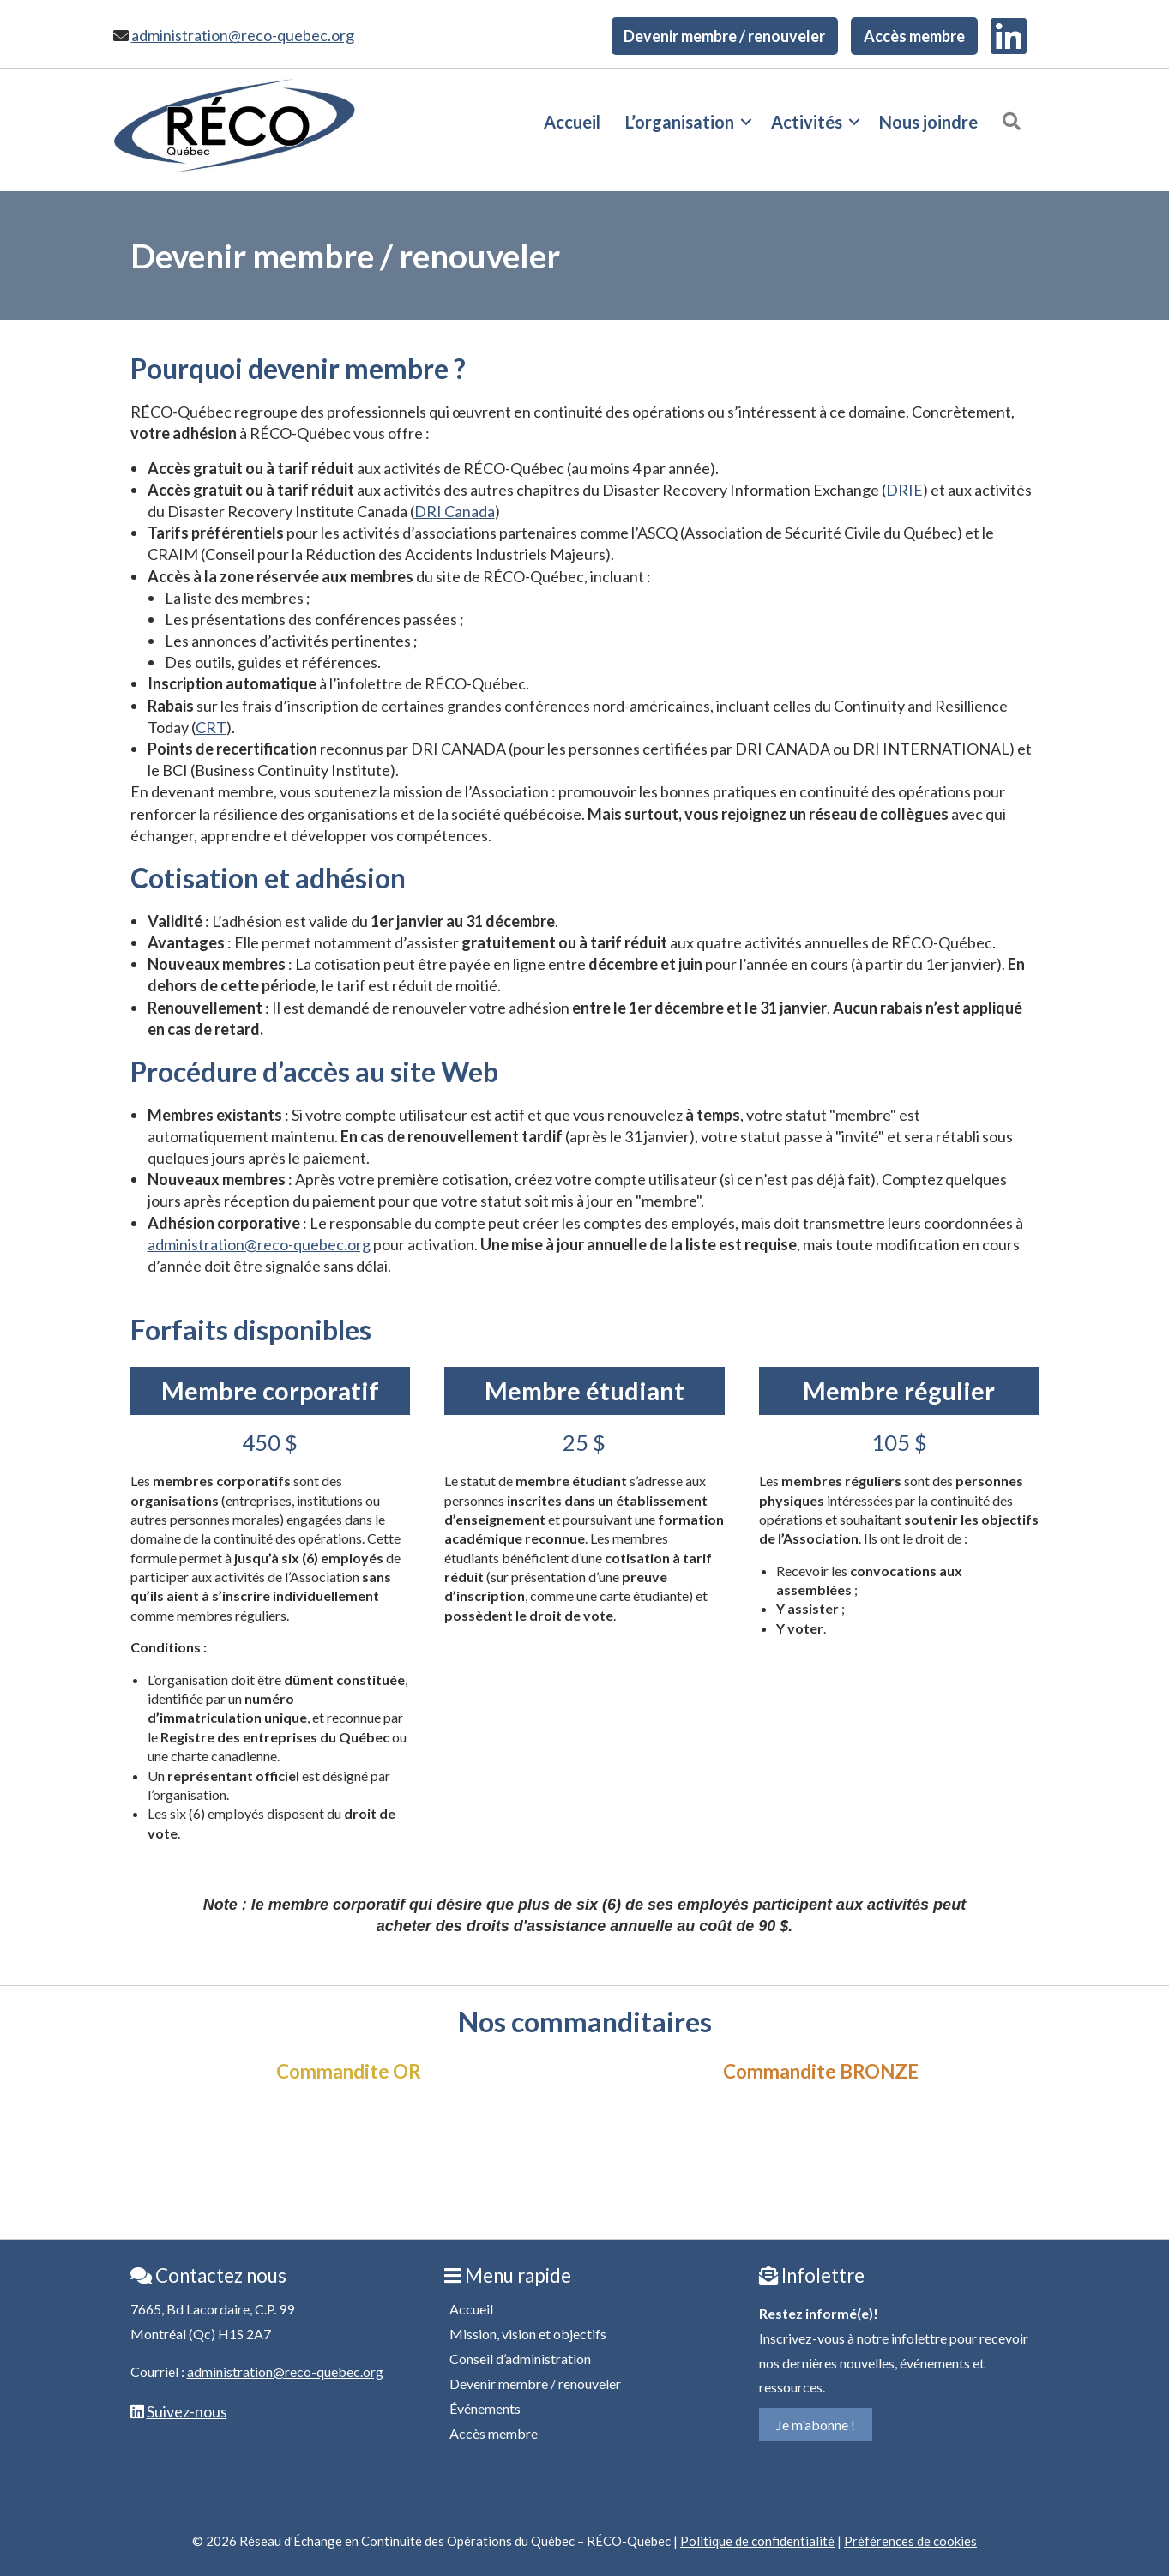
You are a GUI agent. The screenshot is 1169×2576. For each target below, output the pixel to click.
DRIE (904, 489)
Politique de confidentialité (757, 2541)
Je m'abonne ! (815, 2425)
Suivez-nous (187, 2411)
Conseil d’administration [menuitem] (520, 2358)
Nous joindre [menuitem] (928, 121)
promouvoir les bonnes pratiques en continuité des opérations (764, 791)
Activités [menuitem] (806, 121)
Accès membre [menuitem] (914, 36)
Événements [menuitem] (485, 2408)
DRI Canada (454, 511)
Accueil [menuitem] (572, 121)
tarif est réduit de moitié (416, 985)
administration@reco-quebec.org (242, 35)
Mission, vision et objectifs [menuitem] (527, 2334)
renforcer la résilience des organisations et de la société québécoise (355, 813)
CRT (211, 727)
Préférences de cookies (910, 2541)
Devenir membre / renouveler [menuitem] (724, 36)
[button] (746, 121)
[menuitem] (1009, 36)
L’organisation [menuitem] (679, 121)
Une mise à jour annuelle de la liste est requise (638, 1244)
